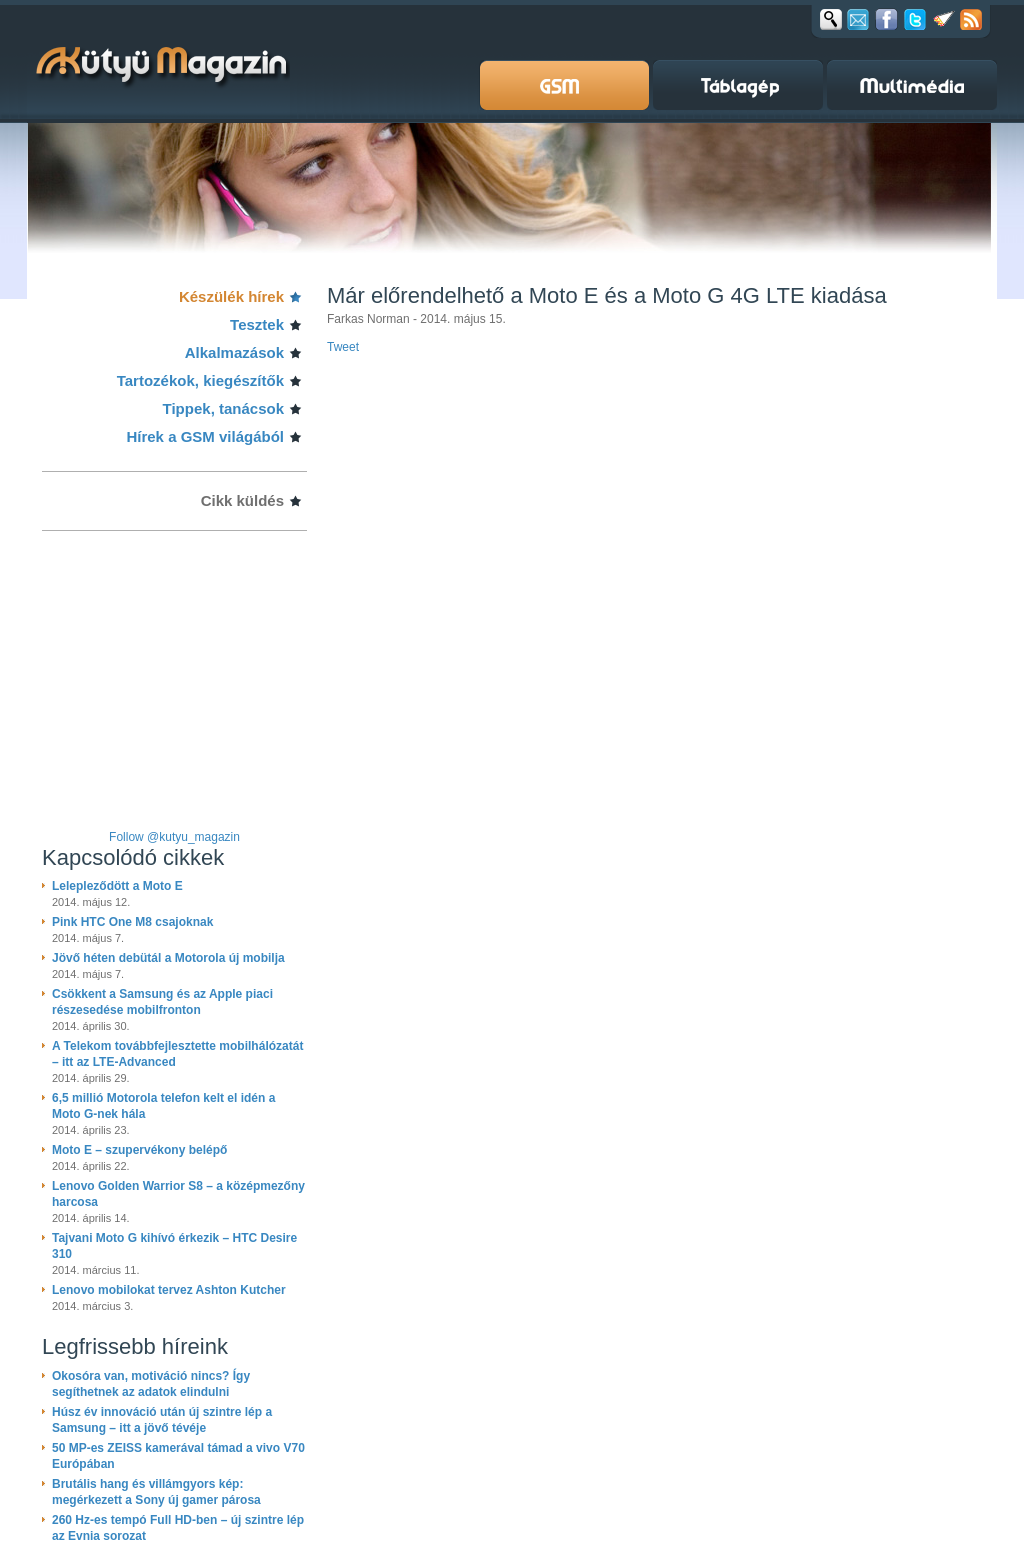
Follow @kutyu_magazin (174, 837)
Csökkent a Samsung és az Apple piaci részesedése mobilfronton (162, 1002)
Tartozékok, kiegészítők (200, 380)
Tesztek (257, 324)
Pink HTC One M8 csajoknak (132, 922)
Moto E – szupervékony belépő (139, 1150)
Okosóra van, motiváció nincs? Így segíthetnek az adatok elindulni (151, 1384)
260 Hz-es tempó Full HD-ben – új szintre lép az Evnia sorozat (178, 1528)
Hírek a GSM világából (205, 436)
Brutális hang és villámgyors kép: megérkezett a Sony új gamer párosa (156, 1492)
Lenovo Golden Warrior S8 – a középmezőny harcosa (178, 1194)
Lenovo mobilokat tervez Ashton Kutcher (169, 1290)
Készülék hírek (231, 296)
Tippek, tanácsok (223, 408)
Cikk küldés (242, 500)
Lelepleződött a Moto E (117, 886)
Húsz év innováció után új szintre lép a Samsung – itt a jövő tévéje (162, 1420)
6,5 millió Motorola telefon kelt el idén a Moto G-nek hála (163, 1106)
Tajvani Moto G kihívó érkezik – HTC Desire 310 (174, 1246)
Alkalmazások (234, 352)
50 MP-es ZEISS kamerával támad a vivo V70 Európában (178, 1456)
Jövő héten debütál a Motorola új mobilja (168, 958)
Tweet (343, 347)
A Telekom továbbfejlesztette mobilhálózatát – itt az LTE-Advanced (177, 1054)
